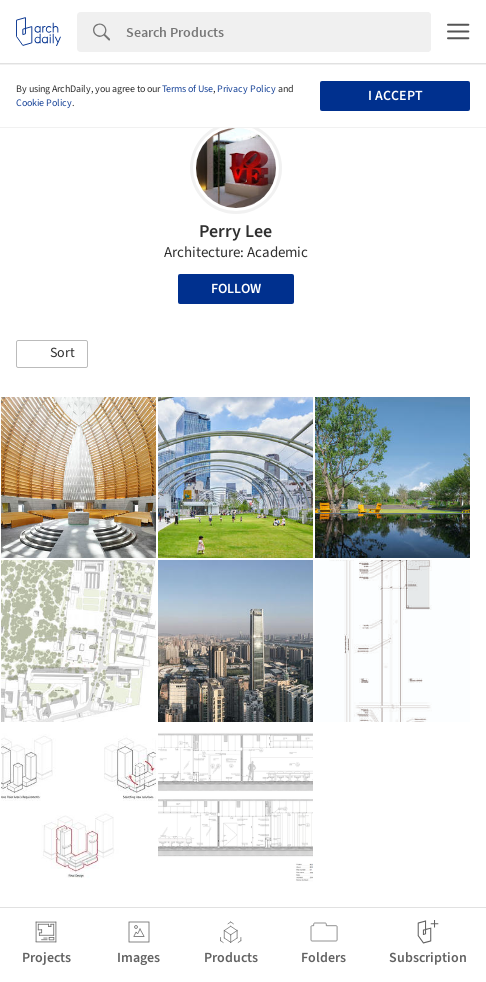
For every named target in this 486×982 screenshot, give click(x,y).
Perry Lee (235, 231)
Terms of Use (187, 89)
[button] (52, 354)
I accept (395, 96)
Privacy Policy (246, 89)
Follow (236, 289)
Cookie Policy (44, 103)
